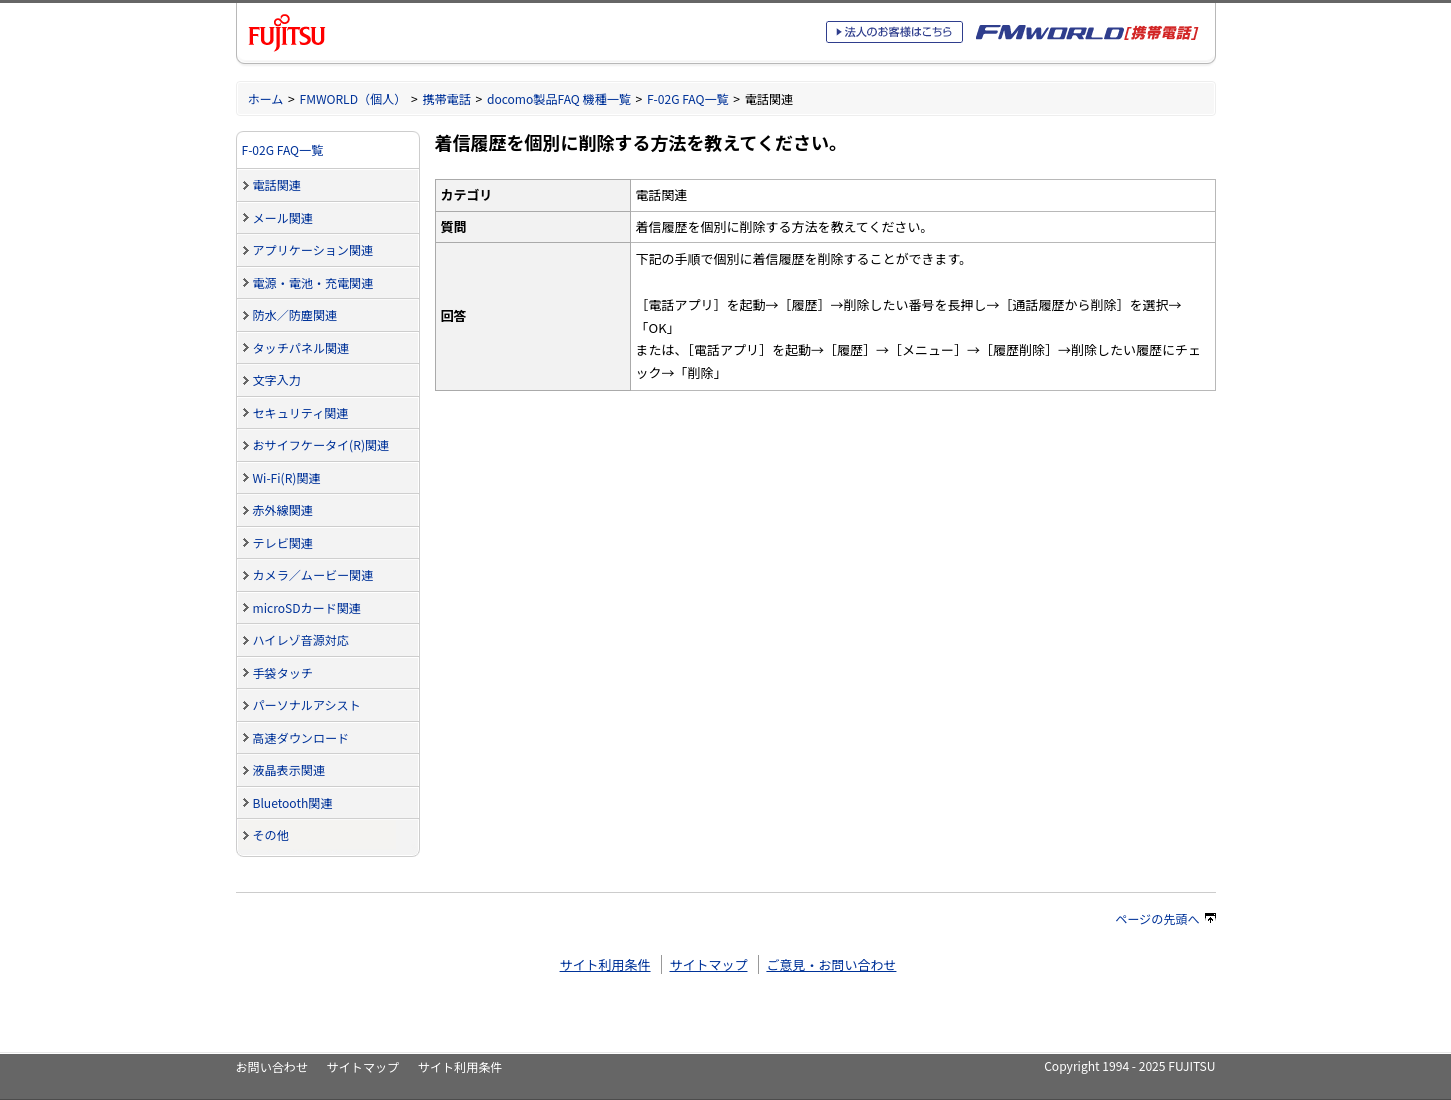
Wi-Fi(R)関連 (287, 477)
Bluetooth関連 (293, 802)
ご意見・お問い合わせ (831, 964)
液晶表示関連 (289, 769)
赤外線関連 (283, 509)
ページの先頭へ (1165, 918)
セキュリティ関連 (301, 412)
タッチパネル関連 (301, 347)
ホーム (266, 98)
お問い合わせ (272, 1066)
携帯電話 (446, 98)
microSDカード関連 (307, 607)
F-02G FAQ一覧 (688, 98)
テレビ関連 (283, 542)
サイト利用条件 (605, 964)
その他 (271, 834)
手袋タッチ (283, 672)
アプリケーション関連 (313, 249)
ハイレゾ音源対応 (301, 639)
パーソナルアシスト (307, 704)
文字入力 (277, 379)
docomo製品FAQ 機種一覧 (559, 98)
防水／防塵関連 (295, 314)
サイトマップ (708, 964)
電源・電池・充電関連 (313, 282)
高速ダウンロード (301, 737)
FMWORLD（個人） (353, 98)
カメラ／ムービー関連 (313, 574)
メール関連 (283, 217)
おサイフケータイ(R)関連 (321, 444)
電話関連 (277, 184)
